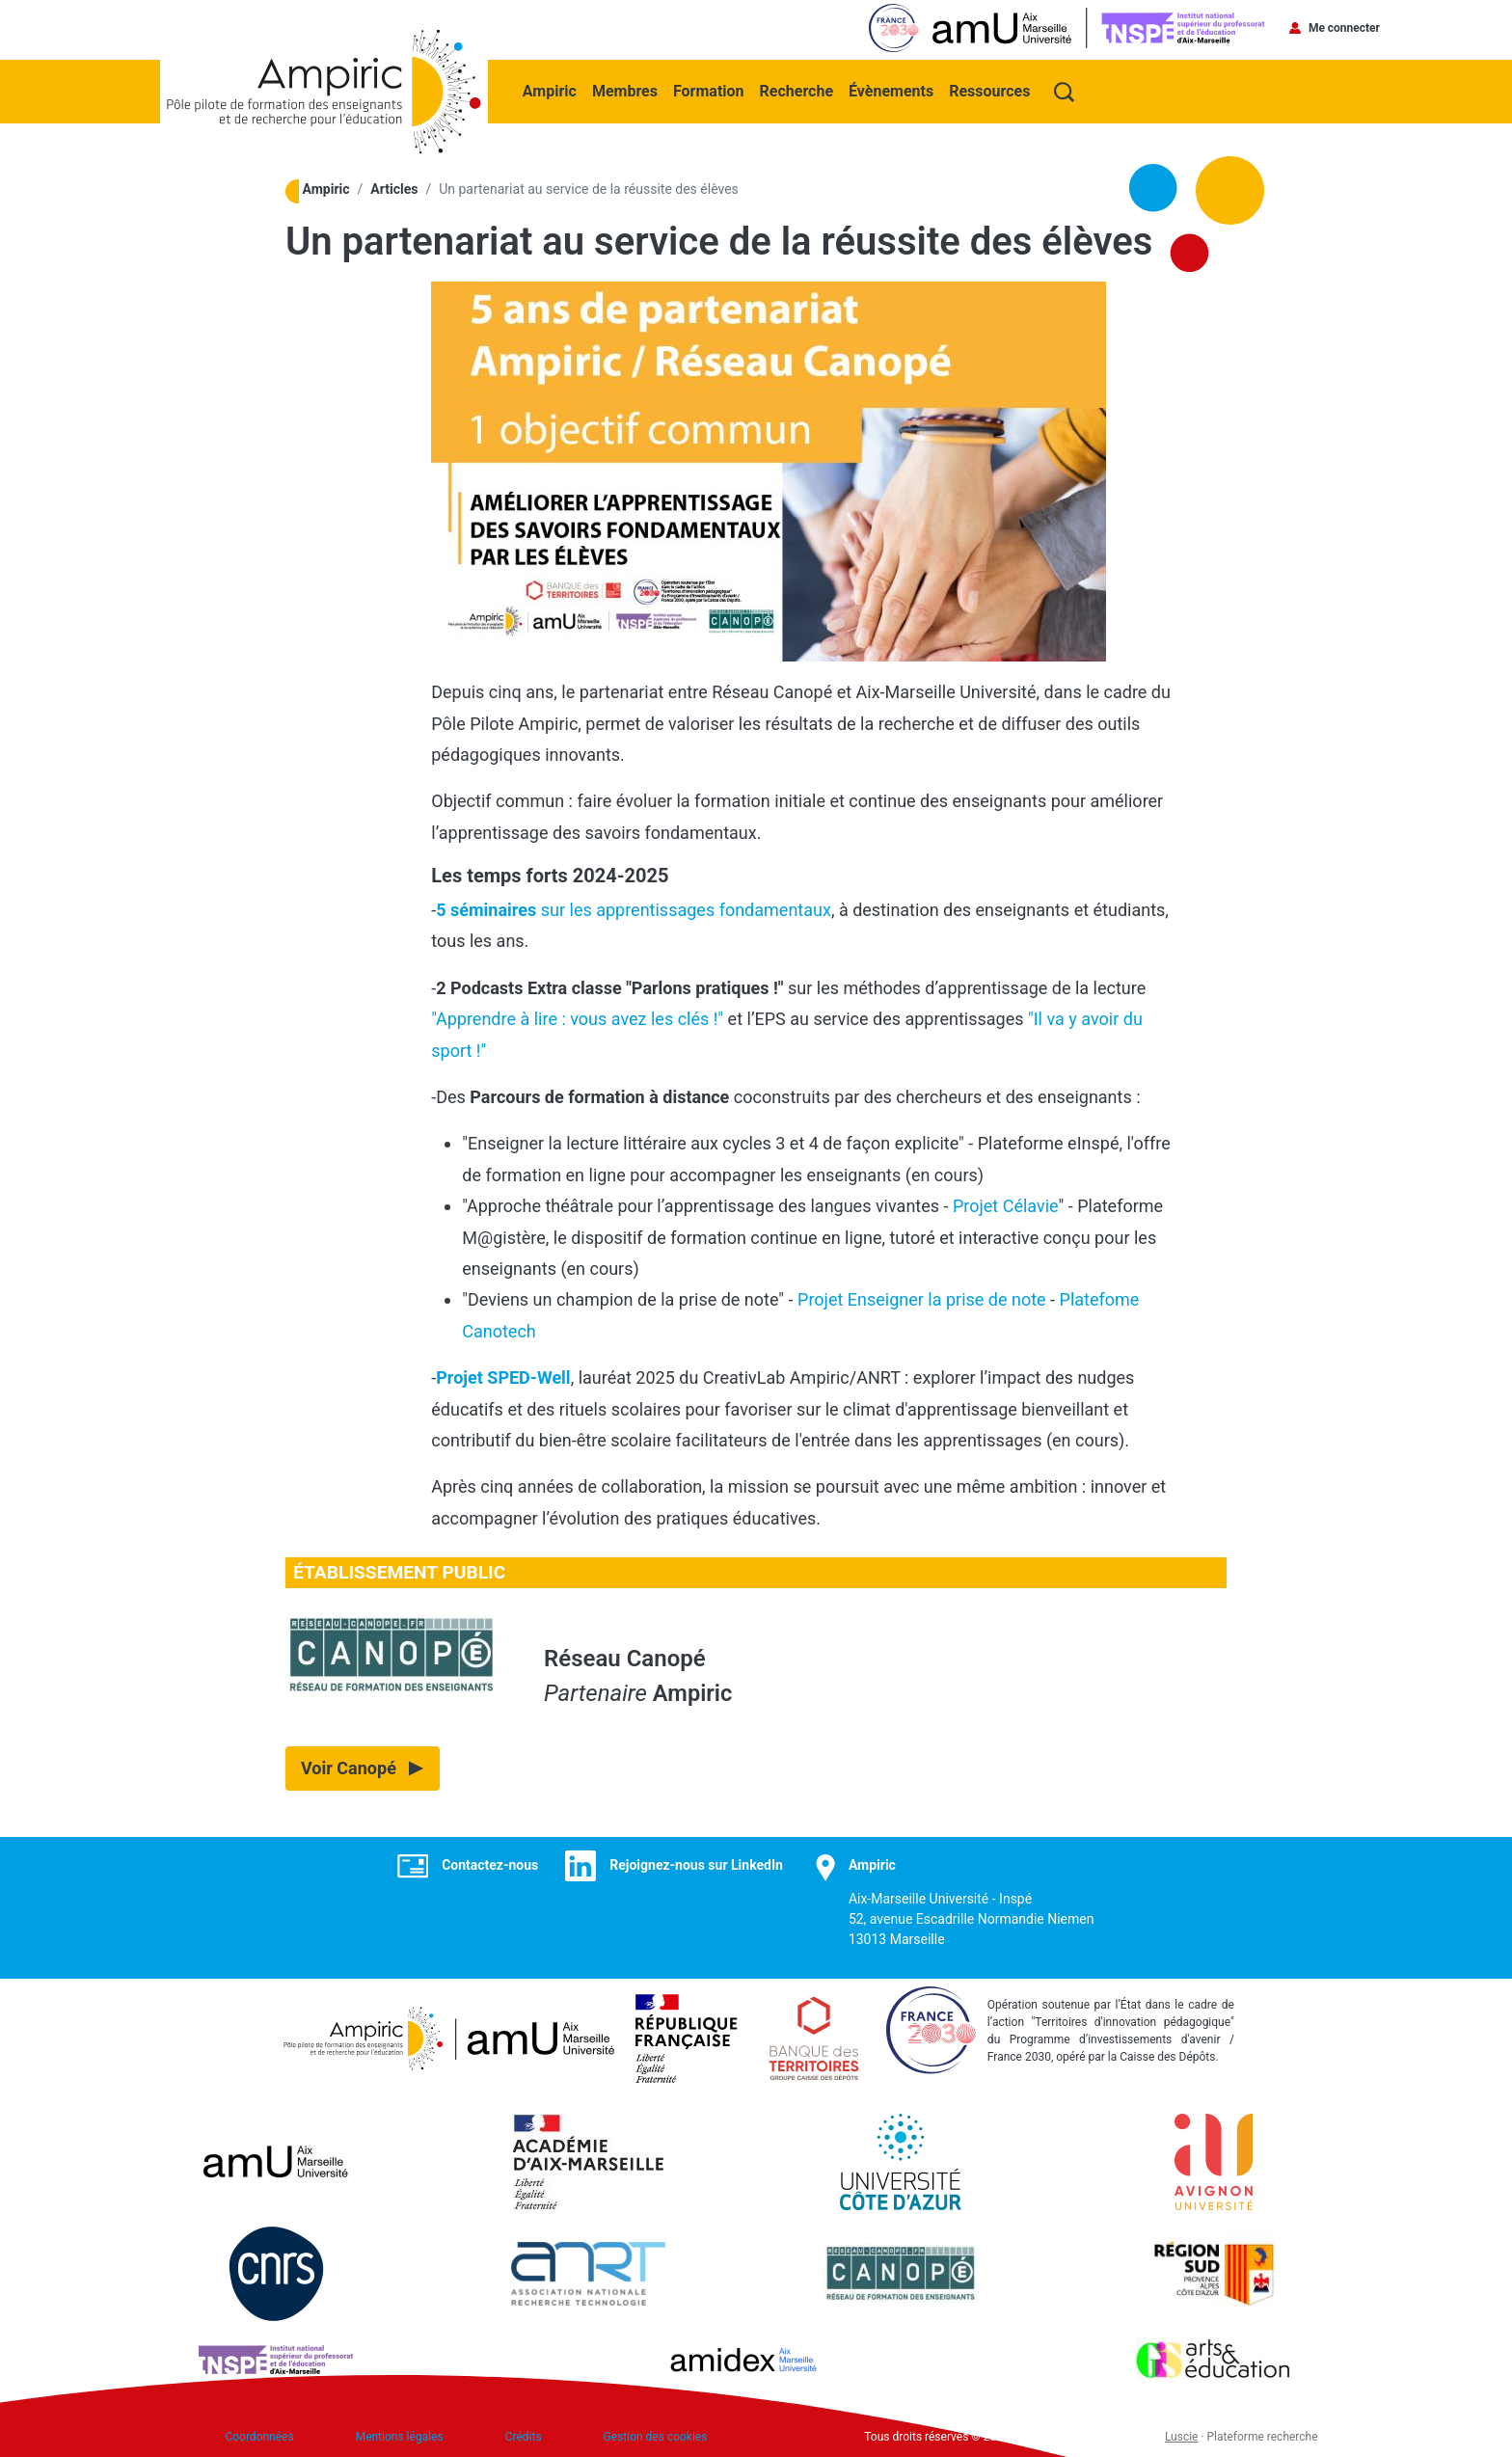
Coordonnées (259, 2433)
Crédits (523, 2433)
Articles (394, 187)
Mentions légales (400, 2433)
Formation (710, 88)
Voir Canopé (348, 1765)
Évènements (892, 88)
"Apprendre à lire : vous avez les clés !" (577, 1016)
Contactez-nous (490, 1862)
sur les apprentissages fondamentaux (633, 907)
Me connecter (1344, 28)
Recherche (798, 88)
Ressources (991, 88)
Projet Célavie (1006, 1203)
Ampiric (552, 88)
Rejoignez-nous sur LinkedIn (696, 1862)
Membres (627, 88)
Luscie (1182, 2433)
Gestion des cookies (656, 2433)
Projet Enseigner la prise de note (921, 1296)
